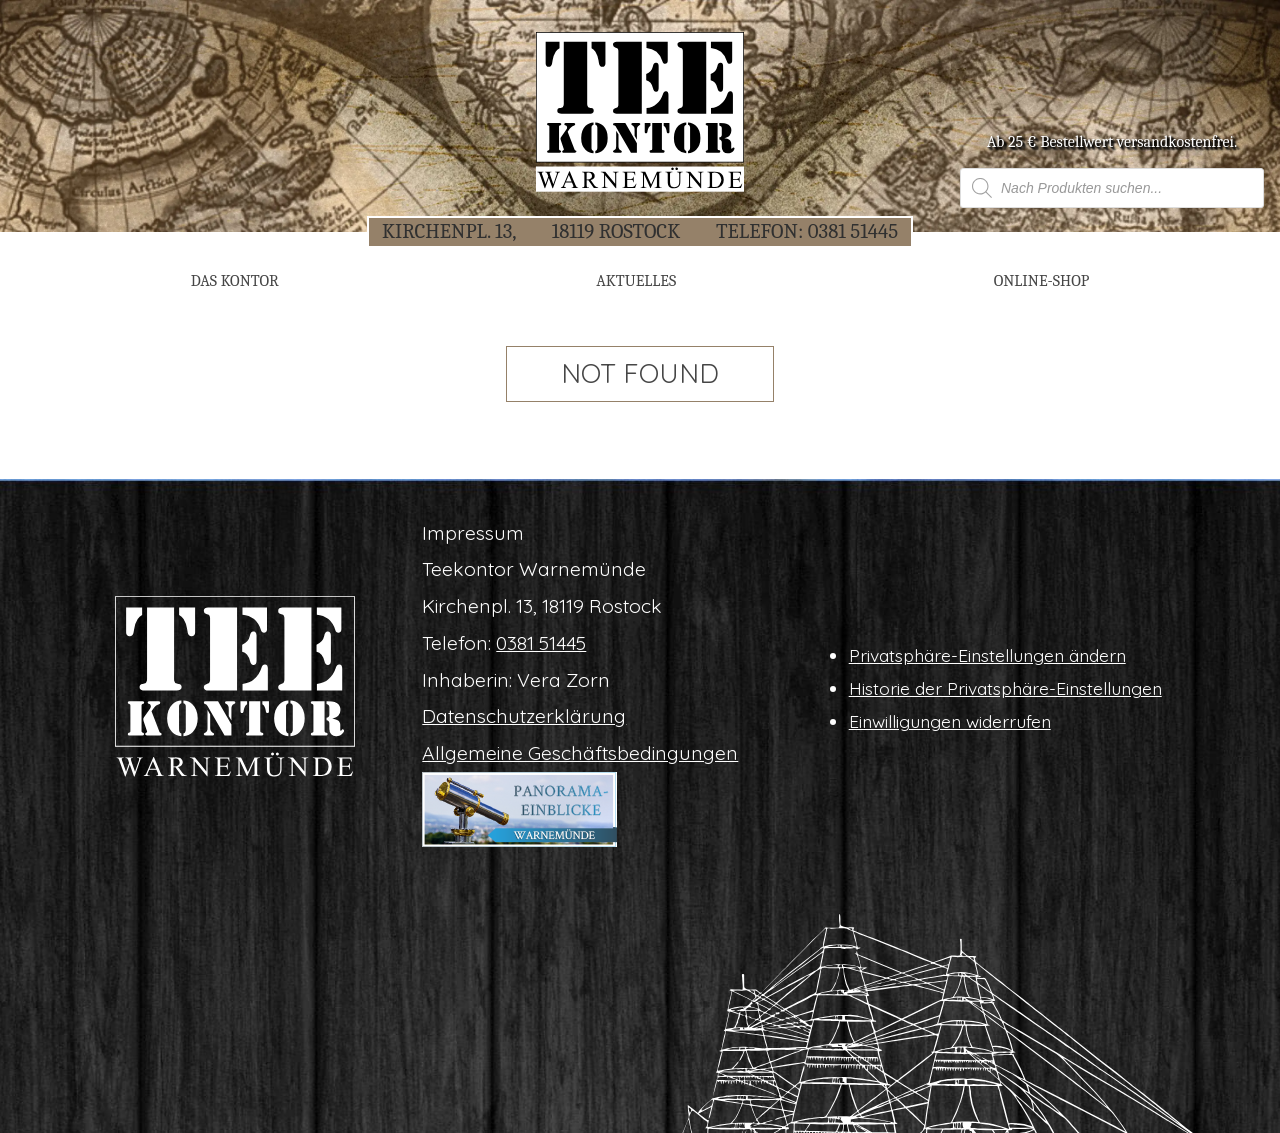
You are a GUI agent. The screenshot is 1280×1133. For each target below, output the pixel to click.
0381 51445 (853, 231)
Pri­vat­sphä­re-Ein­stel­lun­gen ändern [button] (987, 655)
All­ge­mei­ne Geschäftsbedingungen (580, 753)
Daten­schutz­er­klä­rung (524, 716)
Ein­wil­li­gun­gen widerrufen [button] (950, 721)
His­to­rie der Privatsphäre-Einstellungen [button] (1005, 688)
